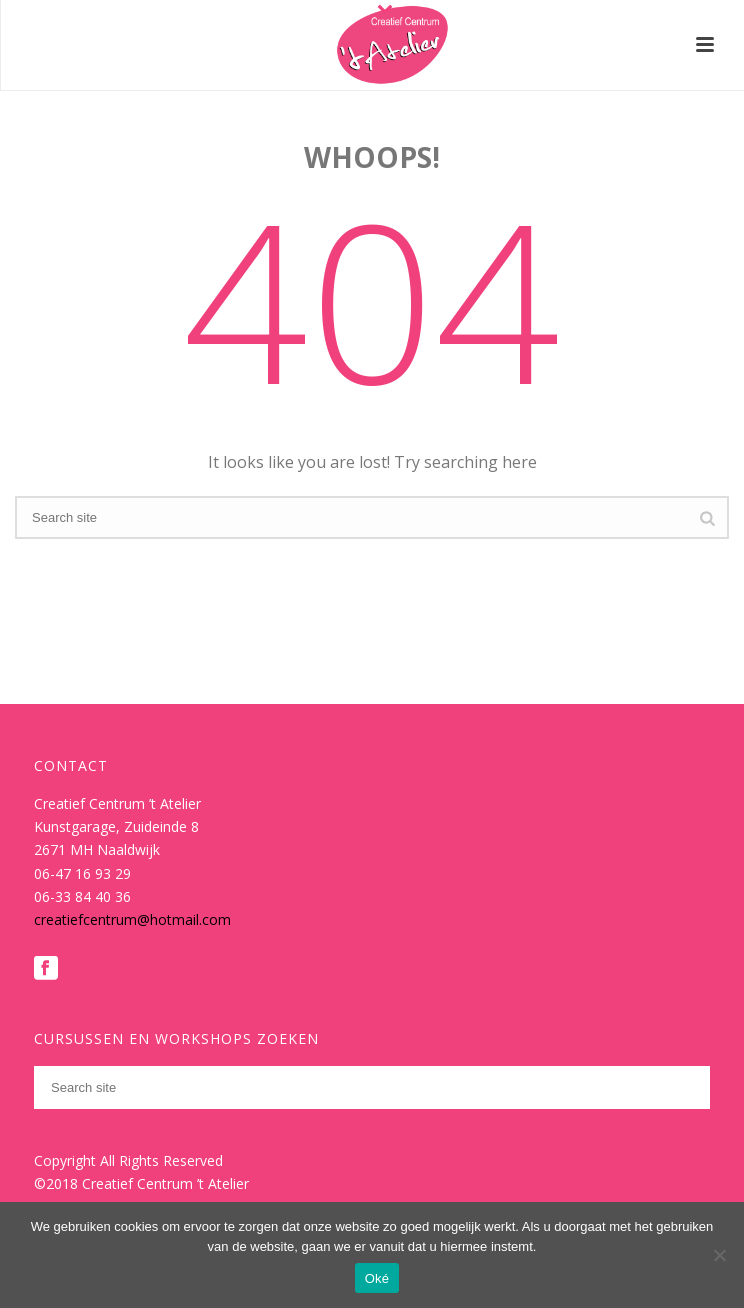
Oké (377, 1278)
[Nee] (719, 1255)
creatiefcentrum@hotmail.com (132, 919)
